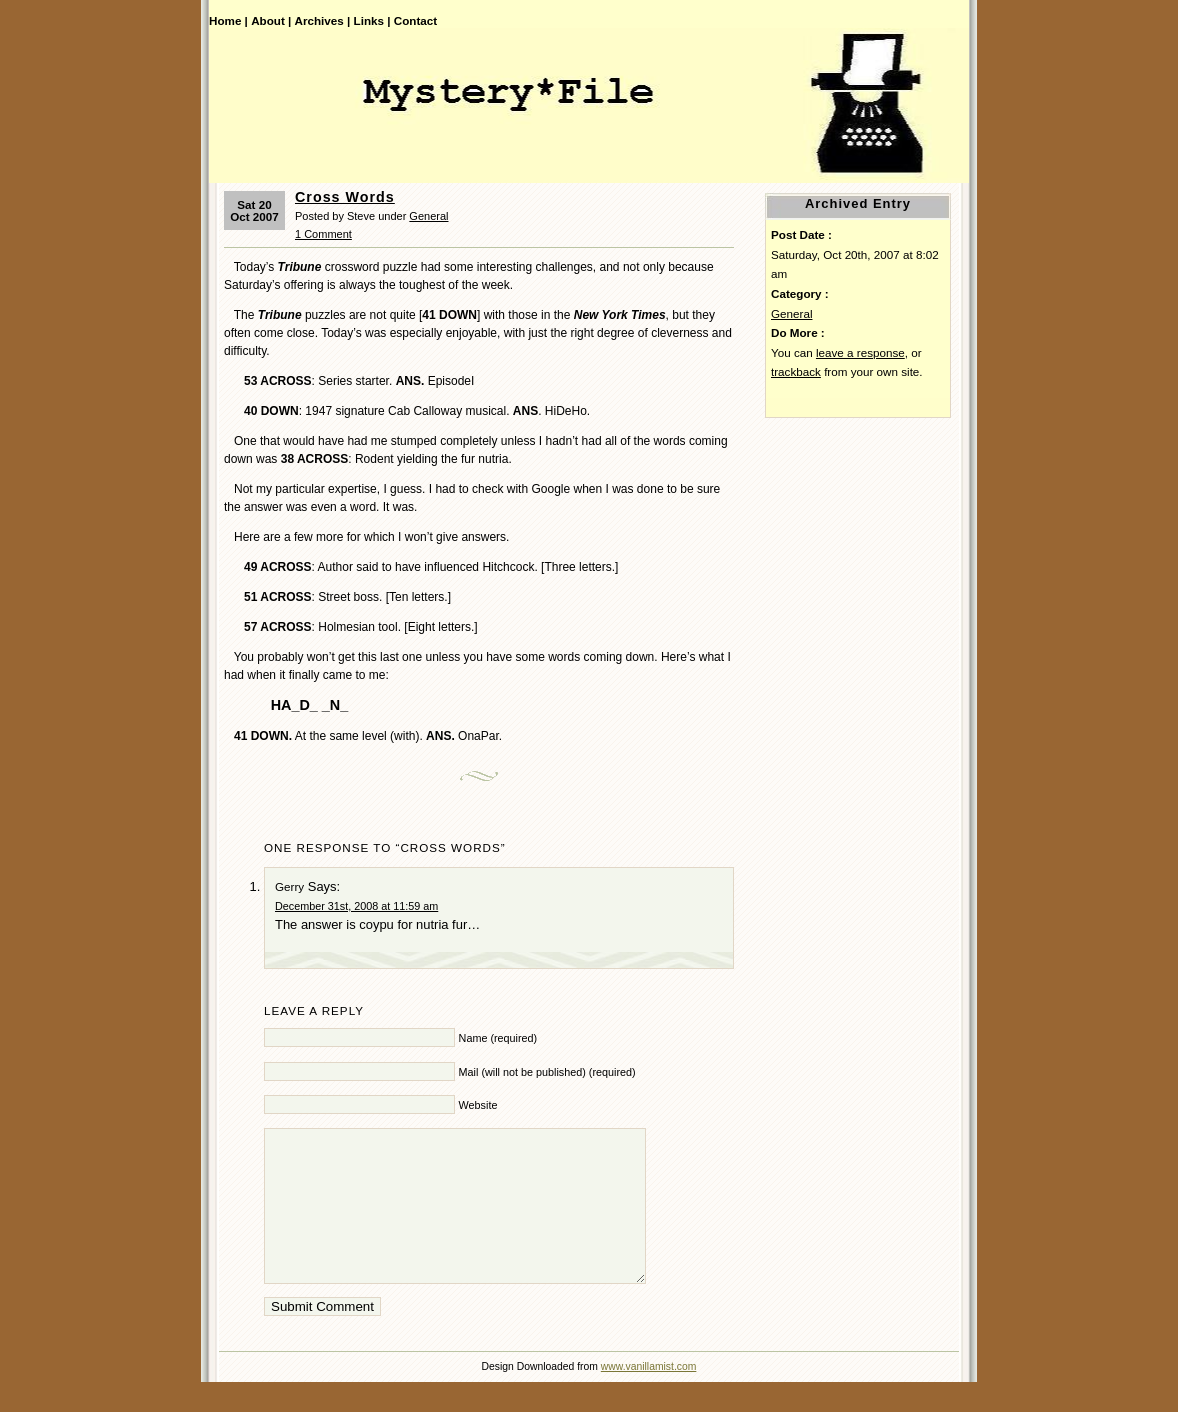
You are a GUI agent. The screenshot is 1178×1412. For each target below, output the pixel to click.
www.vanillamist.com (649, 1396)
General (428, 216)
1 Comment (323, 234)
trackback (796, 371)
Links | (372, 20)
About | (271, 20)
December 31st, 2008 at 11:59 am (356, 906)
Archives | (323, 20)
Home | (228, 20)
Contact (415, 20)
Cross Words (345, 197)
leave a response (860, 352)
